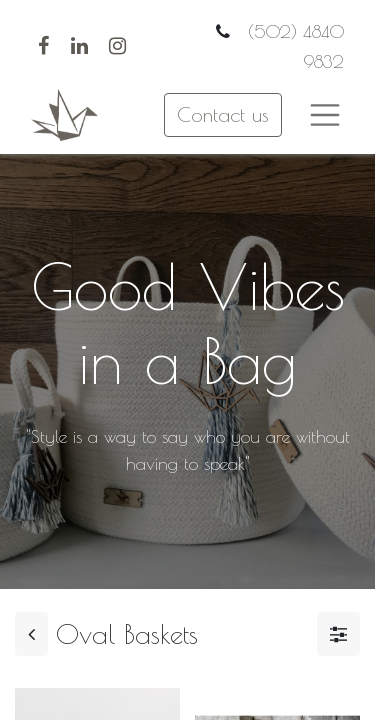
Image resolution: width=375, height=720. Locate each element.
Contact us (223, 114)
